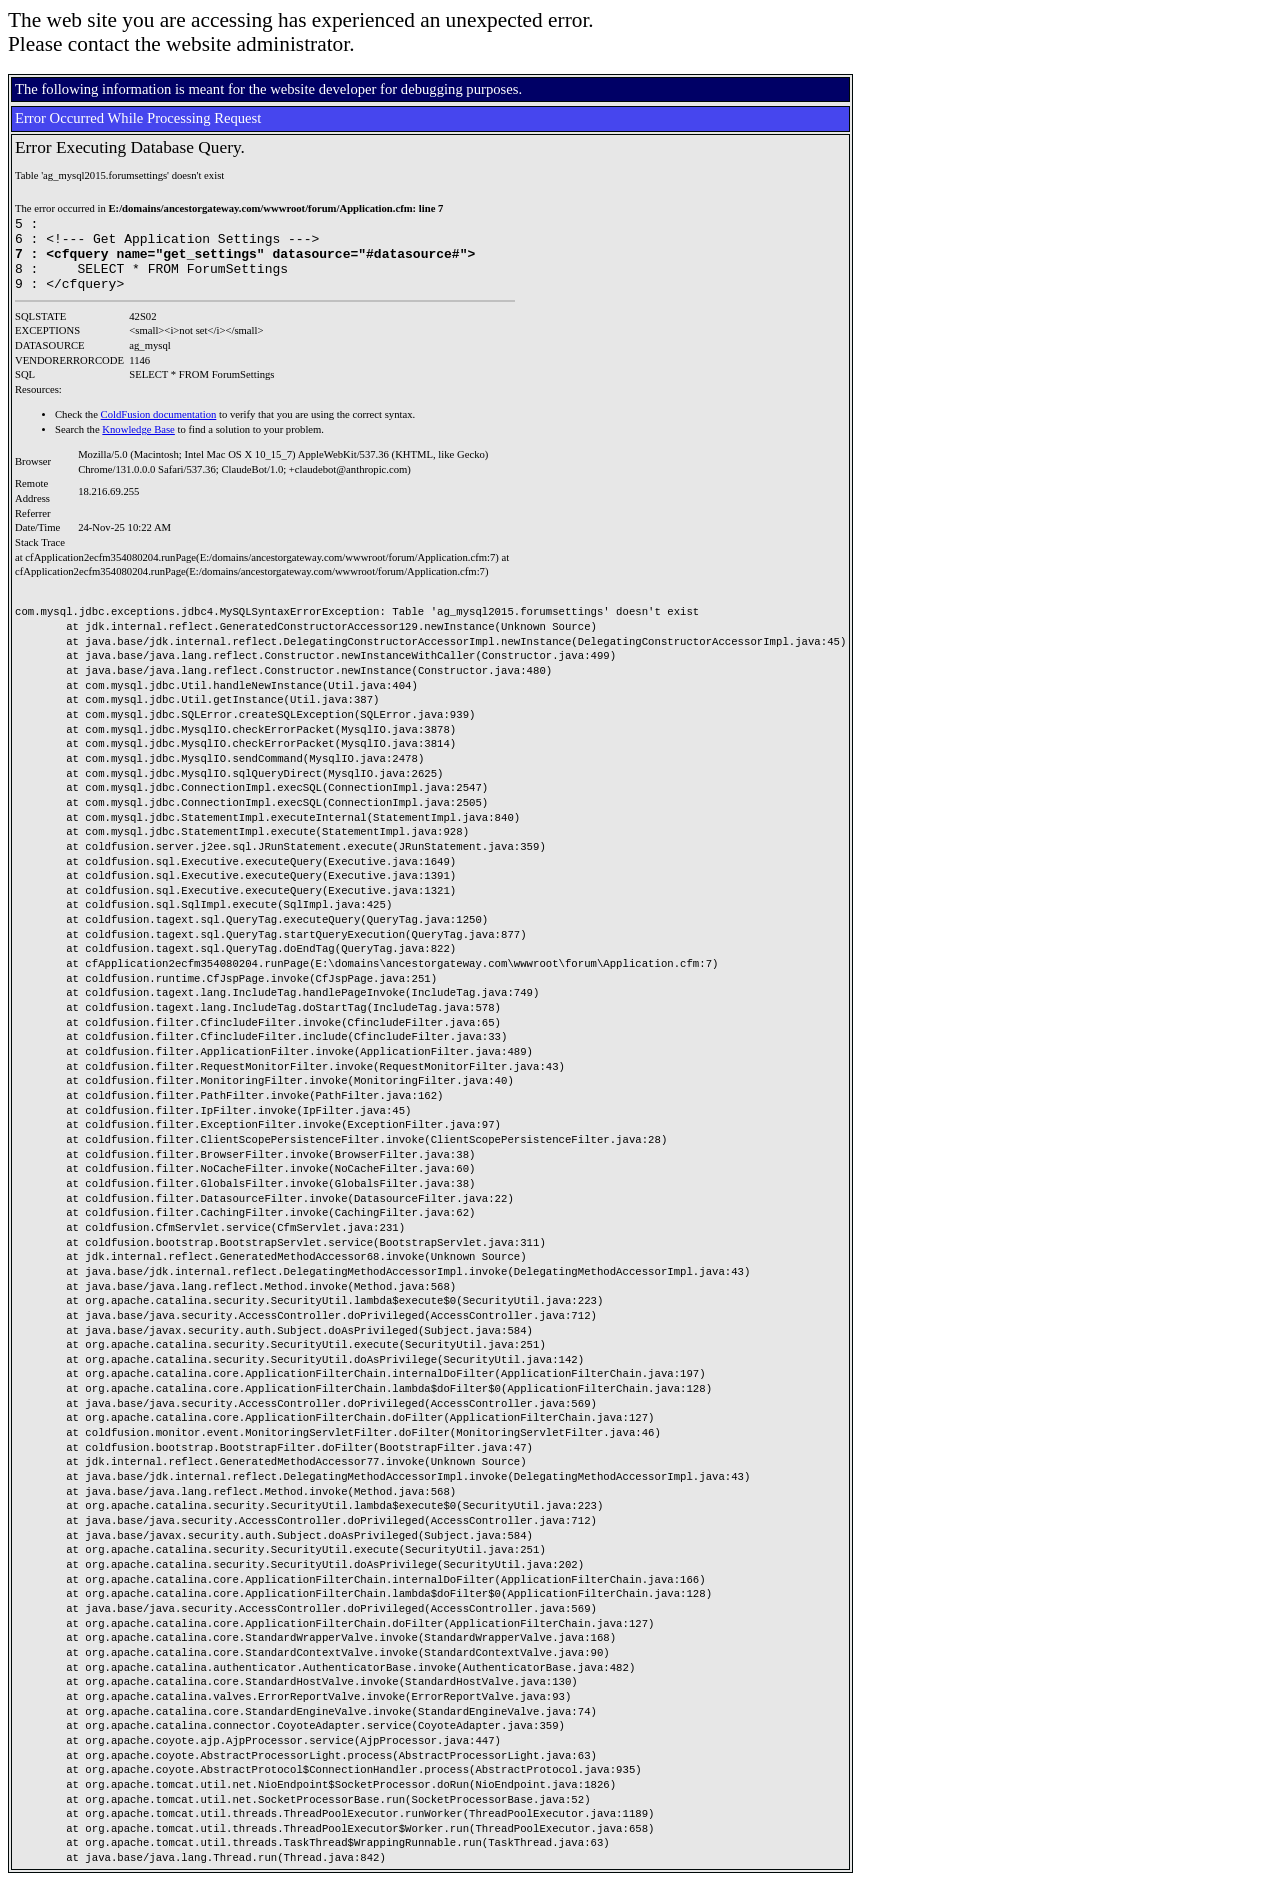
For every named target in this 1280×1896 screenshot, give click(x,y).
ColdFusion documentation (159, 429)
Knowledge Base (138, 444)
